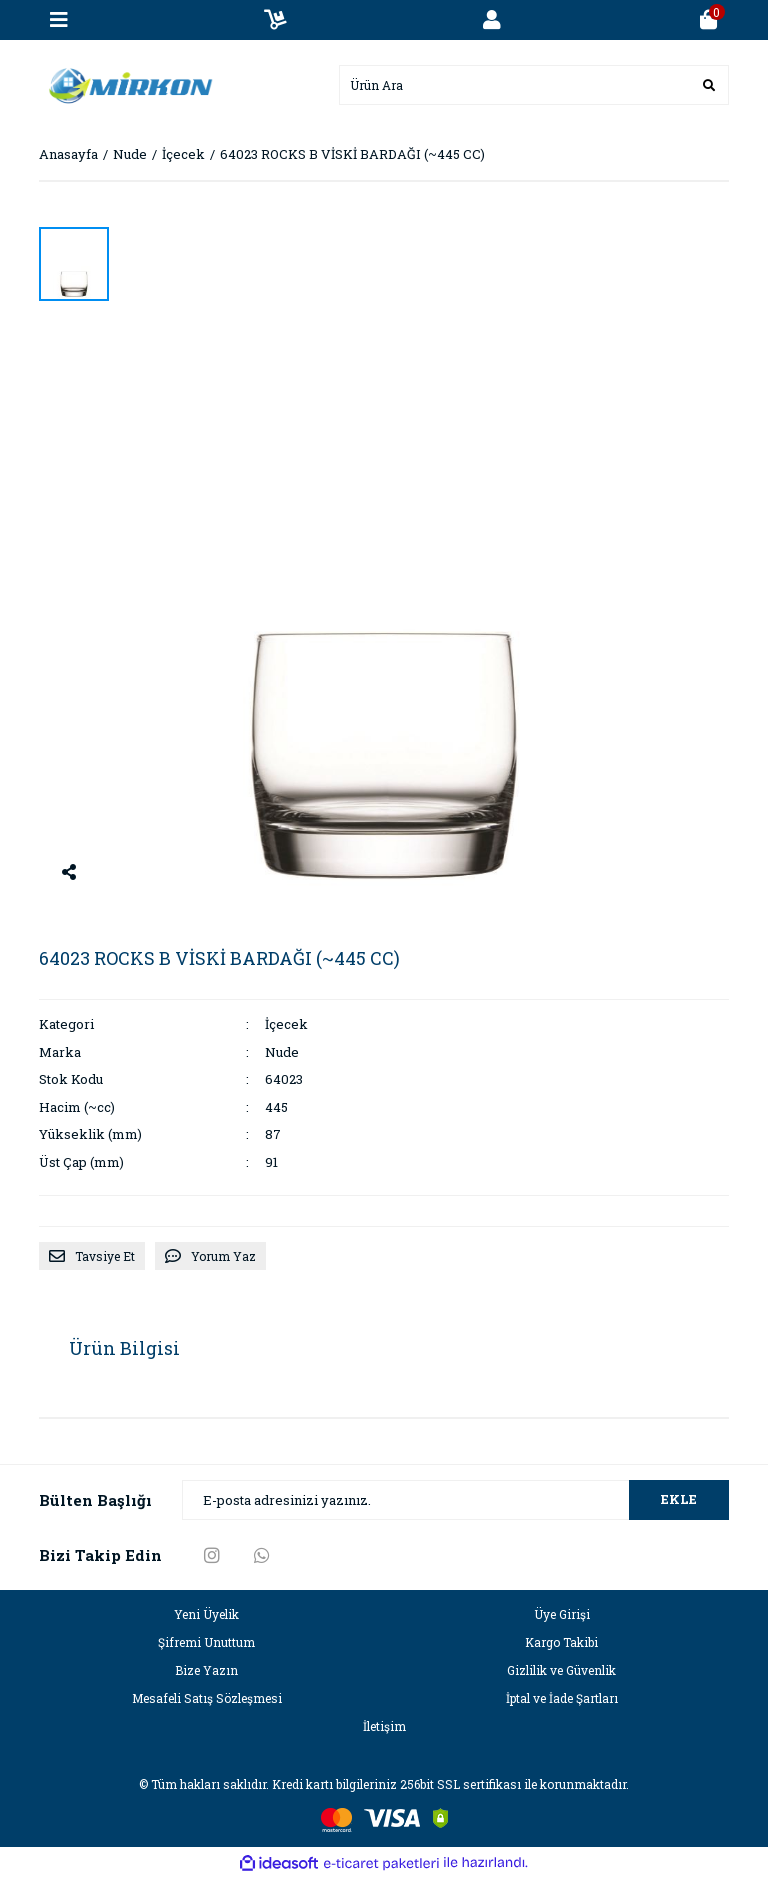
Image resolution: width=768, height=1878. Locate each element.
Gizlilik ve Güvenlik (561, 1670)
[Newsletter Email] (455, 1500)
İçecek (286, 1024)
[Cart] (709, 20)
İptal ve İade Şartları (562, 1698)
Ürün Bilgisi (124, 1348)
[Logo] (126, 83)
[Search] (534, 85)
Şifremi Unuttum (206, 1642)
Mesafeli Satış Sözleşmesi (207, 1698)
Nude (282, 1052)
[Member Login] (492, 20)
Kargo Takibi (561, 1642)
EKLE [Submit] (679, 1499)
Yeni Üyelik (206, 1614)
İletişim (384, 1726)
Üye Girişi (562, 1614)
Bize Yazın (206, 1670)
